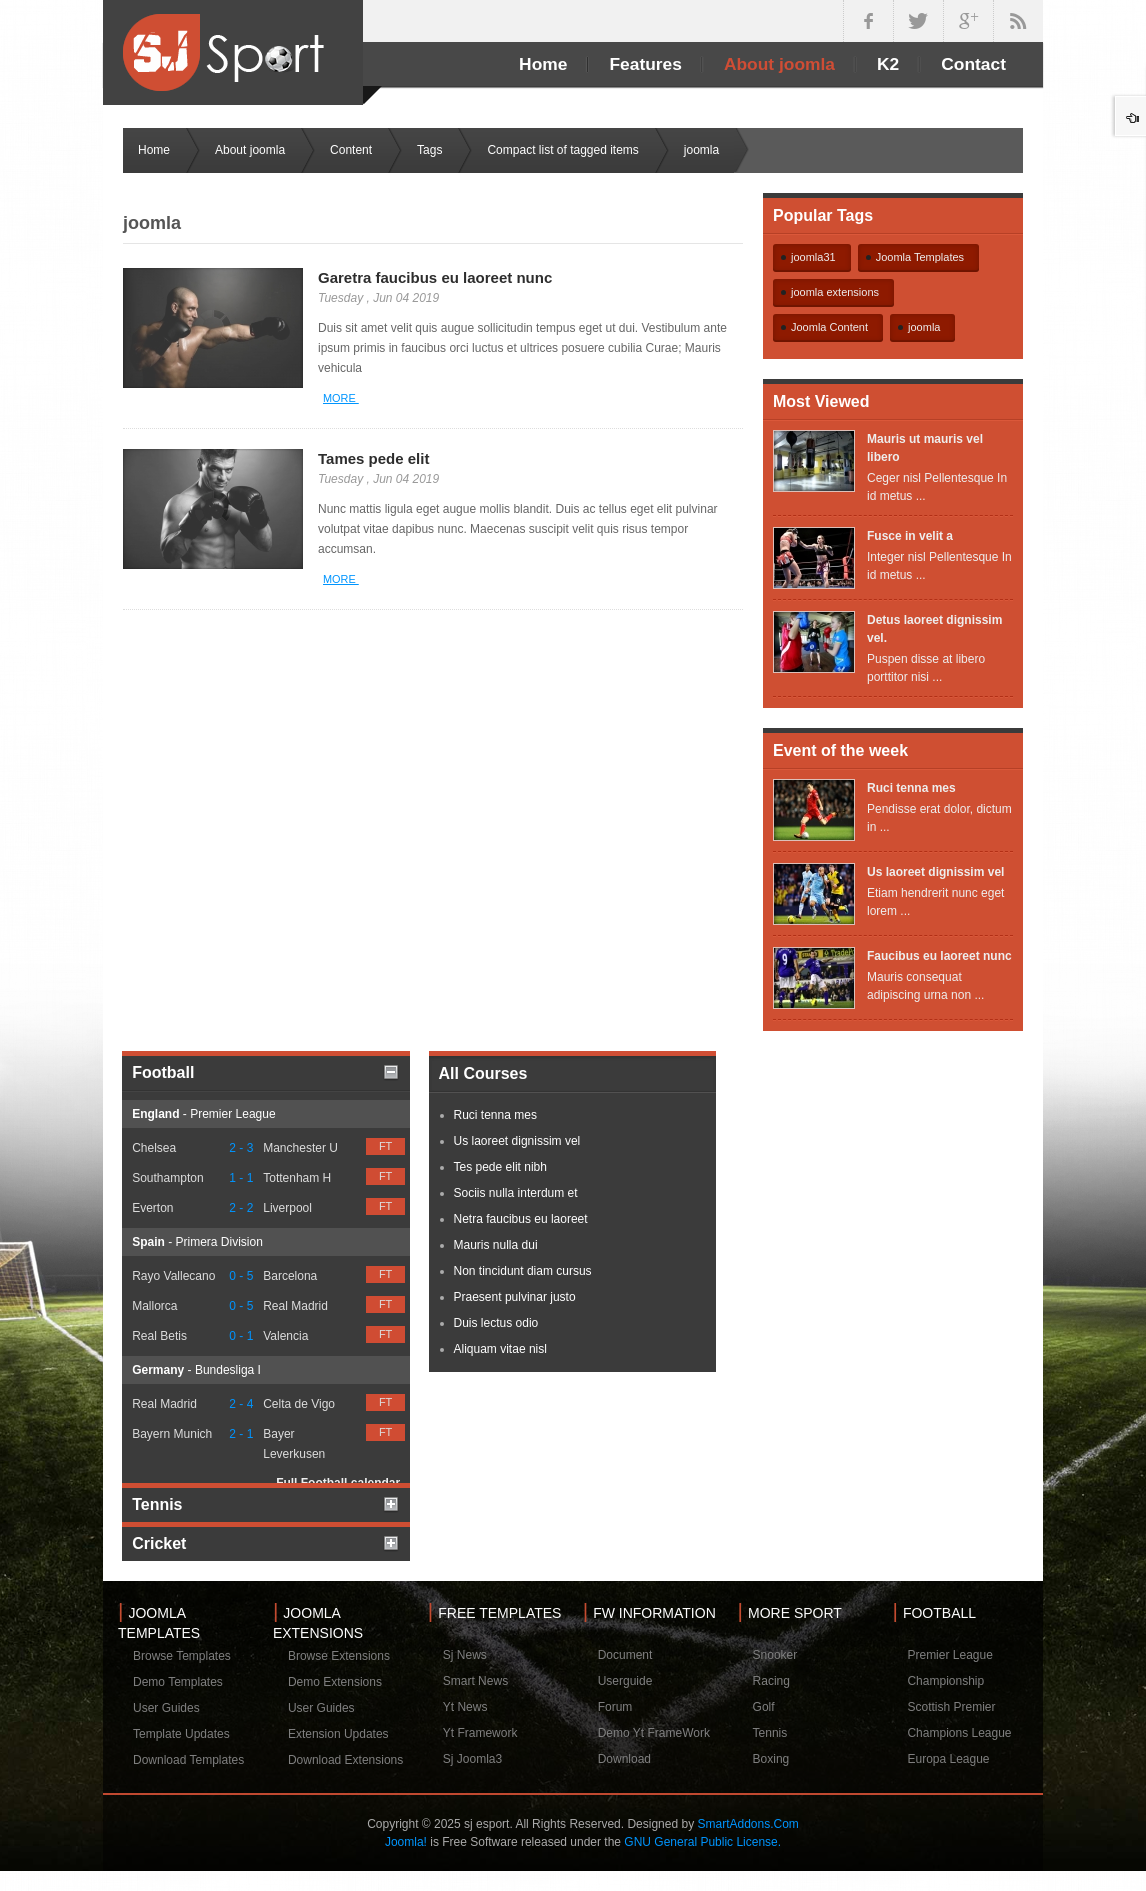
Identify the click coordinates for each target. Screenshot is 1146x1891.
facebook (868, 21)
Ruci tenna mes (911, 788)
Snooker (775, 1655)
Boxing (771, 1759)
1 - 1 (241, 1178)
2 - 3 (241, 1148)
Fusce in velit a (910, 536)
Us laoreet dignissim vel (935, 872)
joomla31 (813, 257)
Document (625, 1655)
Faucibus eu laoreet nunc (939, 956)
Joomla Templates (920, 257)
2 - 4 (241, 1404)
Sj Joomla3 (472, 1759)
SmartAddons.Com (747, 1824)
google (968, 21)
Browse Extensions (339, 1656)
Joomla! (406, 1842)
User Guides (166, 1708)
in (1018, 21)
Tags (429, 150)
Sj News (465, 1655)
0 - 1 (241, 1336)
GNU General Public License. (702, 1842)
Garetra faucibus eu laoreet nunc (435, 277)
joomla (924, 327)
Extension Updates (338, 1734)
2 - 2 (241, 1208)
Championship (945, 1681)
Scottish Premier (951, 1707)
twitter (918, 21)
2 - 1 (241, 1434)
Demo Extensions (335, 1682)
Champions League (959, 1733)
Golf (764, 1707)
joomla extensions (835, 292)
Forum (615, 1707)
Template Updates (181, 1734)
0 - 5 (241, 1276)
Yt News (465, 1707)
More (341, 398)
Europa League (948, 1759)
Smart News (475, 1681)
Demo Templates (178, 1682)
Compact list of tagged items (562, 150)
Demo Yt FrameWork (654, 1733)
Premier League (949, 1655)
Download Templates (188, 1760)
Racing (771, 1681)
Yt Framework (480, 1733)
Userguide (625, 1681)
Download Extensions (345, 1760)
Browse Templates (182, 1656)
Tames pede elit (373, 458)
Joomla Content (829, 327)
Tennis (770, 1733)
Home (154, 150)
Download (624, 1759)
